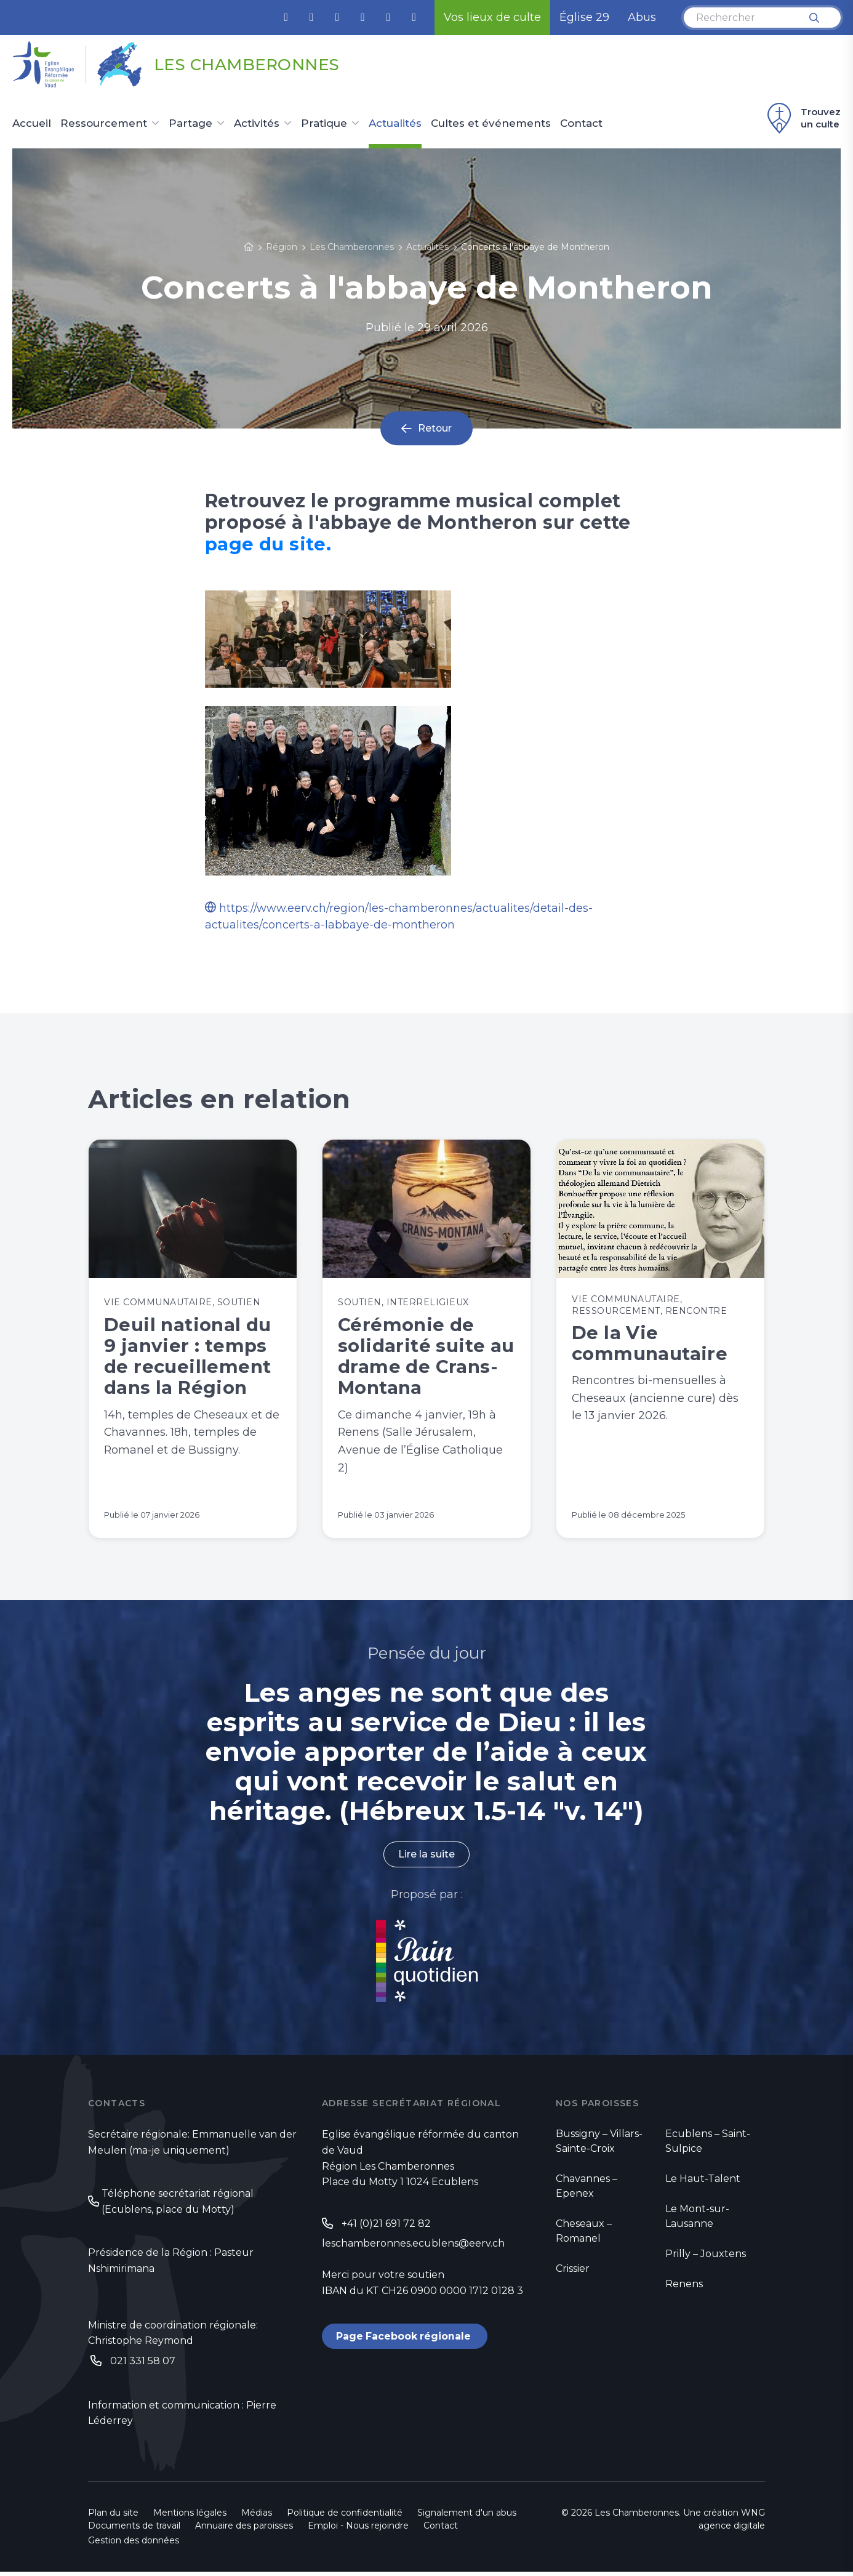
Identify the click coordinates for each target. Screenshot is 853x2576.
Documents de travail (134, 2529)
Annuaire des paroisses (244, 2529)
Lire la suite (426, 1858)
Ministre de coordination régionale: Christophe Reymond (173, 2337)
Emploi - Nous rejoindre (358, 2529)
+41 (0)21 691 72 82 (386, 2227)
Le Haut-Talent (702, 2182)
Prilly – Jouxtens (705, 2257)
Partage (190, 123)
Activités (256, 123)
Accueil (31, 123)
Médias (256, 2516)
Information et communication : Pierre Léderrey (182, 2417)
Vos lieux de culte (492, 17)
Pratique (324, 123)
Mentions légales (189, 2516)
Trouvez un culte (802, 118)
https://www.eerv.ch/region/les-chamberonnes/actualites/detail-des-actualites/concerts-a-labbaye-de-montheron (399, 916)
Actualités (395, 123)
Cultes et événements (491, 123)
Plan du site (113, 2516)
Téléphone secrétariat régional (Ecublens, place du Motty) (178, 2206)
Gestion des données (133, 2544)
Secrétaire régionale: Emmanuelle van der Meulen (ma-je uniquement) (192, 2146)
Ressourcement (103, 123)
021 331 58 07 (142, 2364)
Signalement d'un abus (466, 2516)
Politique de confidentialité (344, 2516)
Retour (435, 429)
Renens (684, 2287)
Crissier (573, 2272)
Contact (581, 123)
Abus (642, 17)
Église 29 (584, 17)
